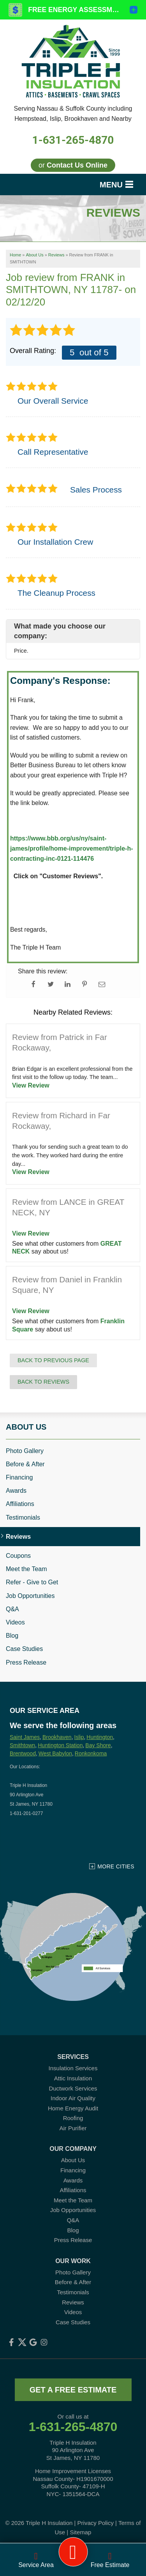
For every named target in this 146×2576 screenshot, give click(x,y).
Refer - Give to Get (32, 1582)
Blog (12, 1635)
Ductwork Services (73, 2088)
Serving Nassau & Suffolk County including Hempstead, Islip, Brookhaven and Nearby (73, 113)
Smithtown (22, 1745)
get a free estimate (73, 2389)
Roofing (73, 2118)
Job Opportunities (30, 1596)
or (73, 165)
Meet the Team (26, 1569)
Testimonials (23, 1517)
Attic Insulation (73, 2078)
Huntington (99, 1737)
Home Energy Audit (73, 2108)
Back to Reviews (43, 1382)
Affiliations (20, 1504)
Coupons (18, 1555)
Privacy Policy (95, 2523)
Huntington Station (60, 1745)
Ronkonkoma (91, 1753)
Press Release (26, 1662)
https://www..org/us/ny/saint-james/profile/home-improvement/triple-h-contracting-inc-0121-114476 (71, 848)
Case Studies (24, 1649)
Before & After (25, 1464)
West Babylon (55, 1753)
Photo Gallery (25, 1451)
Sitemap (80, 2532)
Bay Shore (98, 1745)
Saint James (25, 1737)
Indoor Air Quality (73, 2098)
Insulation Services (73, 2068)
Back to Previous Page (53, 1360)
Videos (15, 1622)
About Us (26, 1427)
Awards (16, 1490)
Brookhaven (57, 1737)
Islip (79, 1737)
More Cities (115, 1866)
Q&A (12, 1609)
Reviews (18, 1536)
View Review (30, 1085)
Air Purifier (72, 2128)
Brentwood (23, 1753)
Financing (19, 1477)
